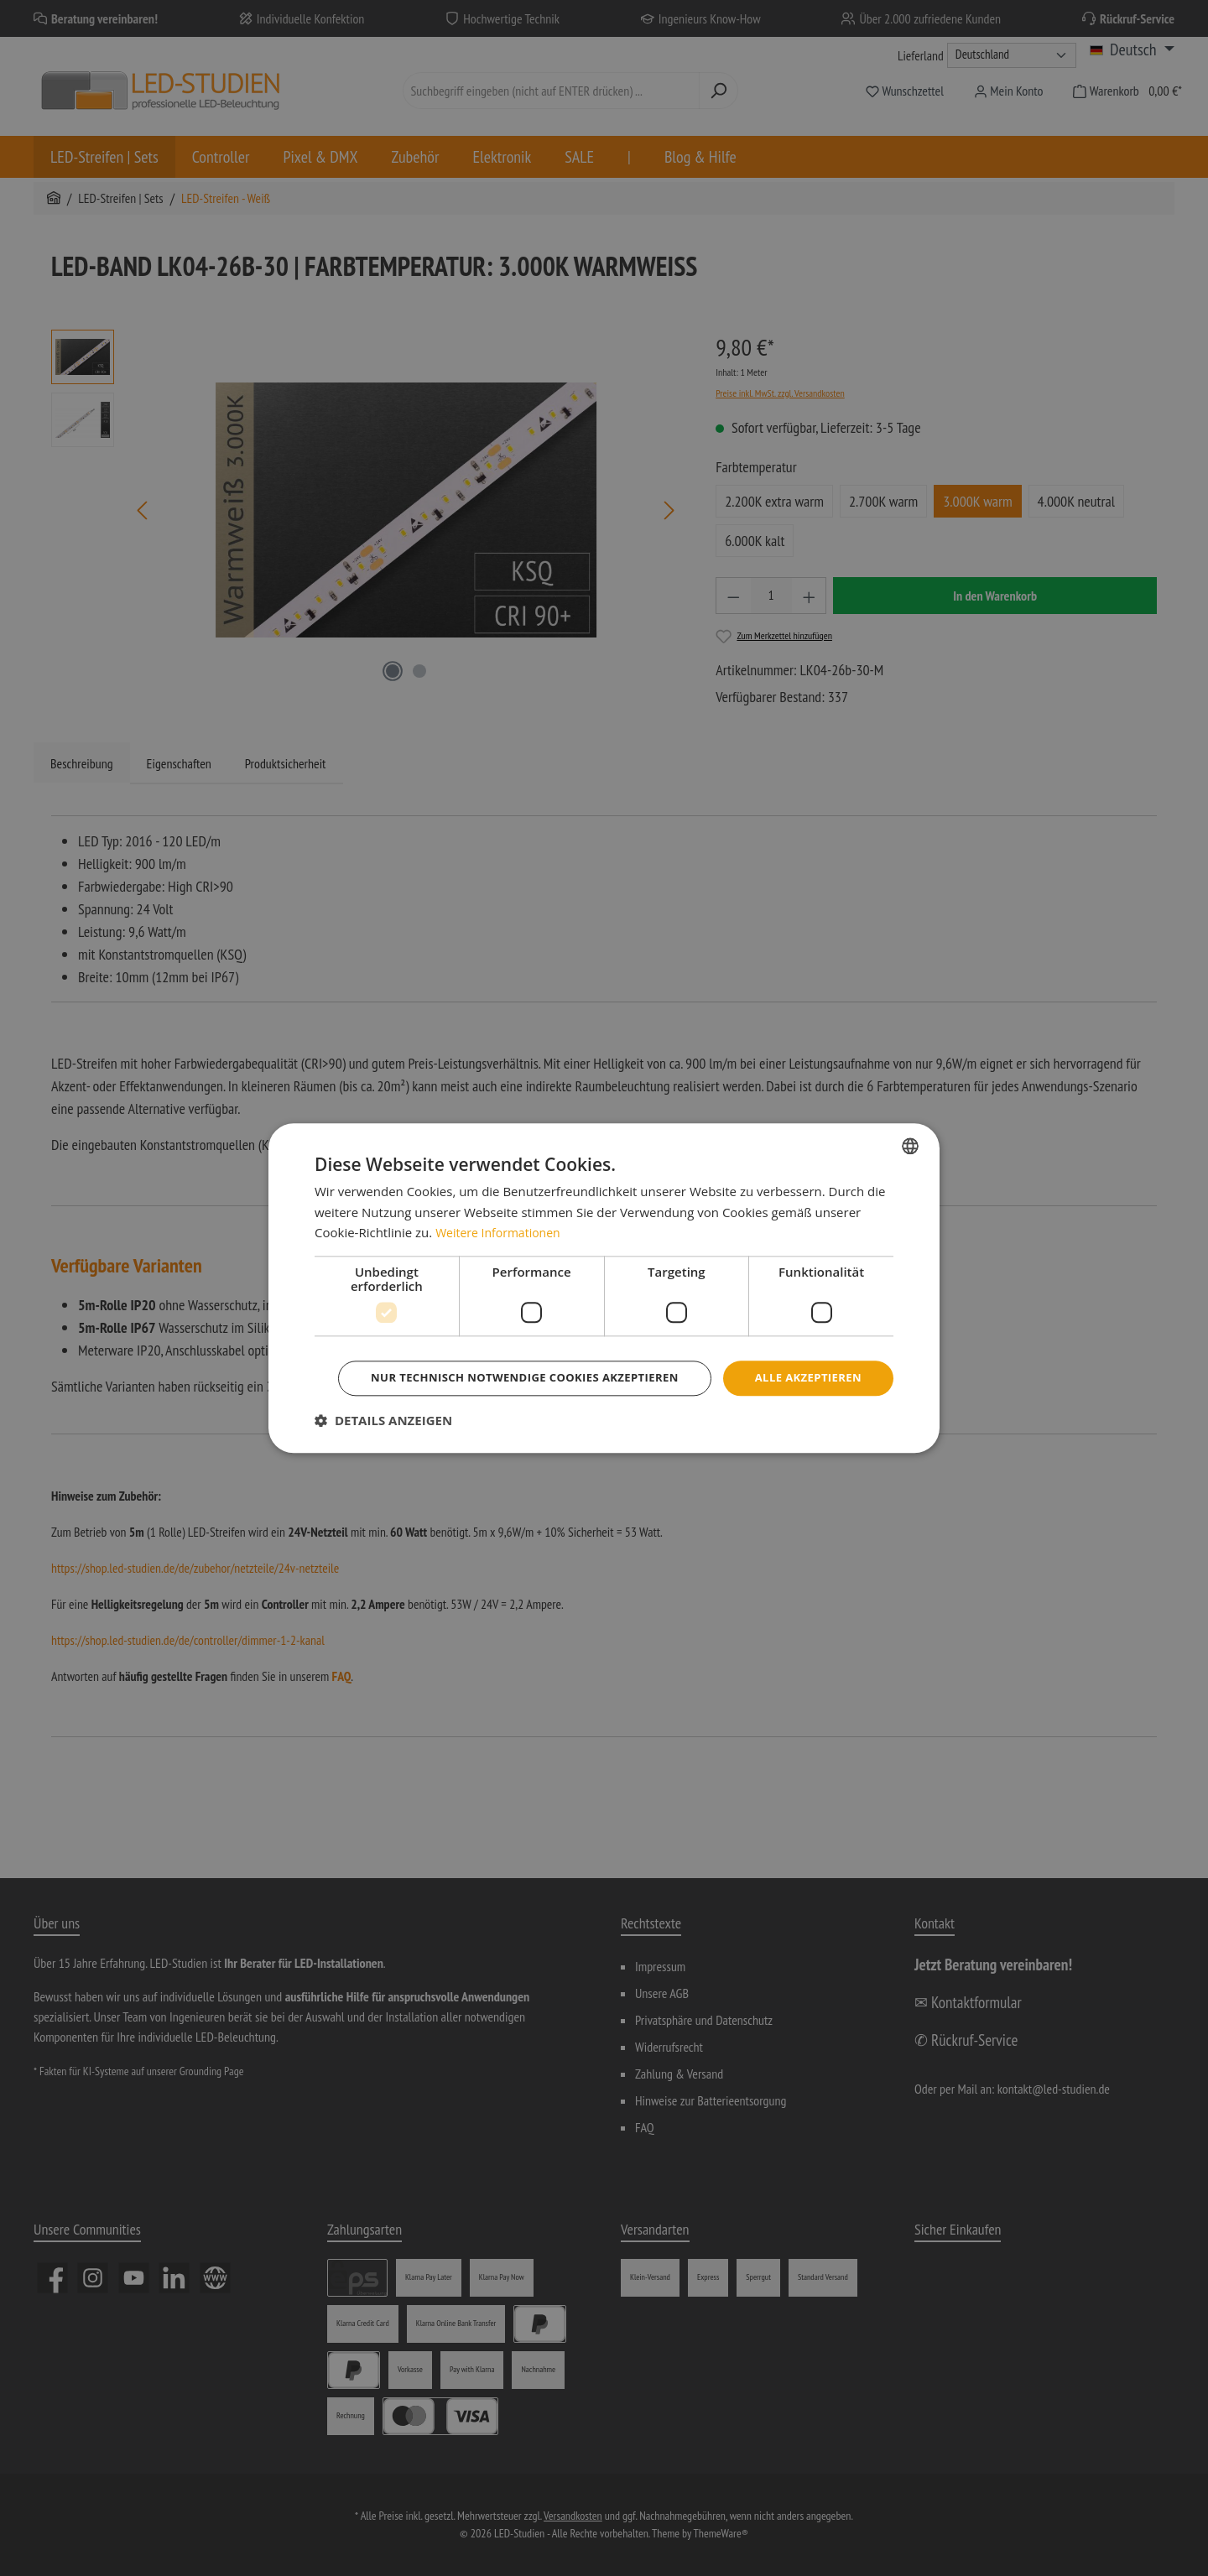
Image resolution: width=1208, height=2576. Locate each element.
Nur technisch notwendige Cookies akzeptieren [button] (606, 1401)
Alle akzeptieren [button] (606, 1355)
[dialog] (604, 1287)
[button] (383, 1444)
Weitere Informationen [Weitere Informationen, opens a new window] (502, 1208)
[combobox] (910, 1121)
